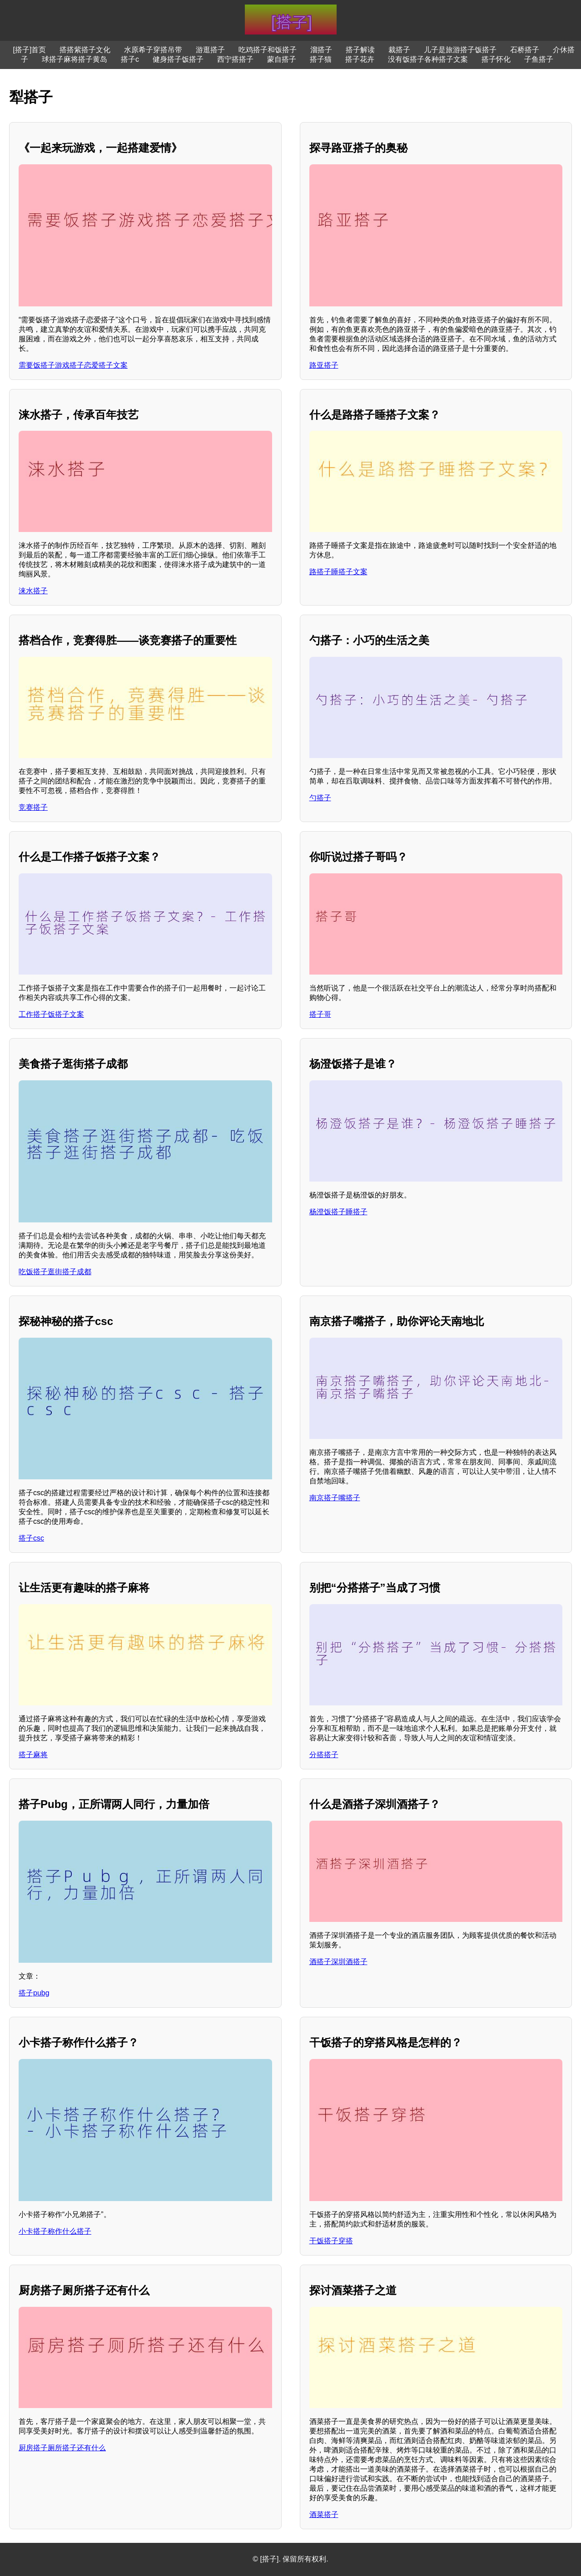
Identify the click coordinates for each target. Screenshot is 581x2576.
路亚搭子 (323, 365)
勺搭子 (320, 798)
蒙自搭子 (281, 59)
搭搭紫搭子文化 (85, 50)
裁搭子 (399, 50)
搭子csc (31, 1538)
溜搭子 (321, 50)
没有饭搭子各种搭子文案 (428, 59)
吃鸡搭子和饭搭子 (267, 50)
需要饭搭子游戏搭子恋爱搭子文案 (73, 365)
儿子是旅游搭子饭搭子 (460, 50)
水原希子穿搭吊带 (153, 50)
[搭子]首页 (29, 50)
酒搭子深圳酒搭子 (338, 1961)
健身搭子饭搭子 (178, 59)
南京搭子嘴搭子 (334, 1498)
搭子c (130, 59)
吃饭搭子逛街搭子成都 (55, 1272)
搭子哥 (320, 1014)
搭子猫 (321, 59)
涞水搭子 (33, 591)
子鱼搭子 (538, 59)
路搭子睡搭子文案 (338, 572)
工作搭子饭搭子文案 (51, 1014)
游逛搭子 (210, 50)
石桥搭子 (524, 50)
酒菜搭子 (323, 2514)
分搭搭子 (323, 1754)
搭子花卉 (359, 59)
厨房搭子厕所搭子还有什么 (62, 2448)
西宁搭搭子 (235, 59)
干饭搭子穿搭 (331, 2241)
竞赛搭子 (33, 807)
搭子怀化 (496, 59)
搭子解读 (360, 50)
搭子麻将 (33, 1754)
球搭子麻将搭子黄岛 (74, 59)
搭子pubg (34, 1993)
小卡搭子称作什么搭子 (55, 2231)
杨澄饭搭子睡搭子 (338, 1212)
